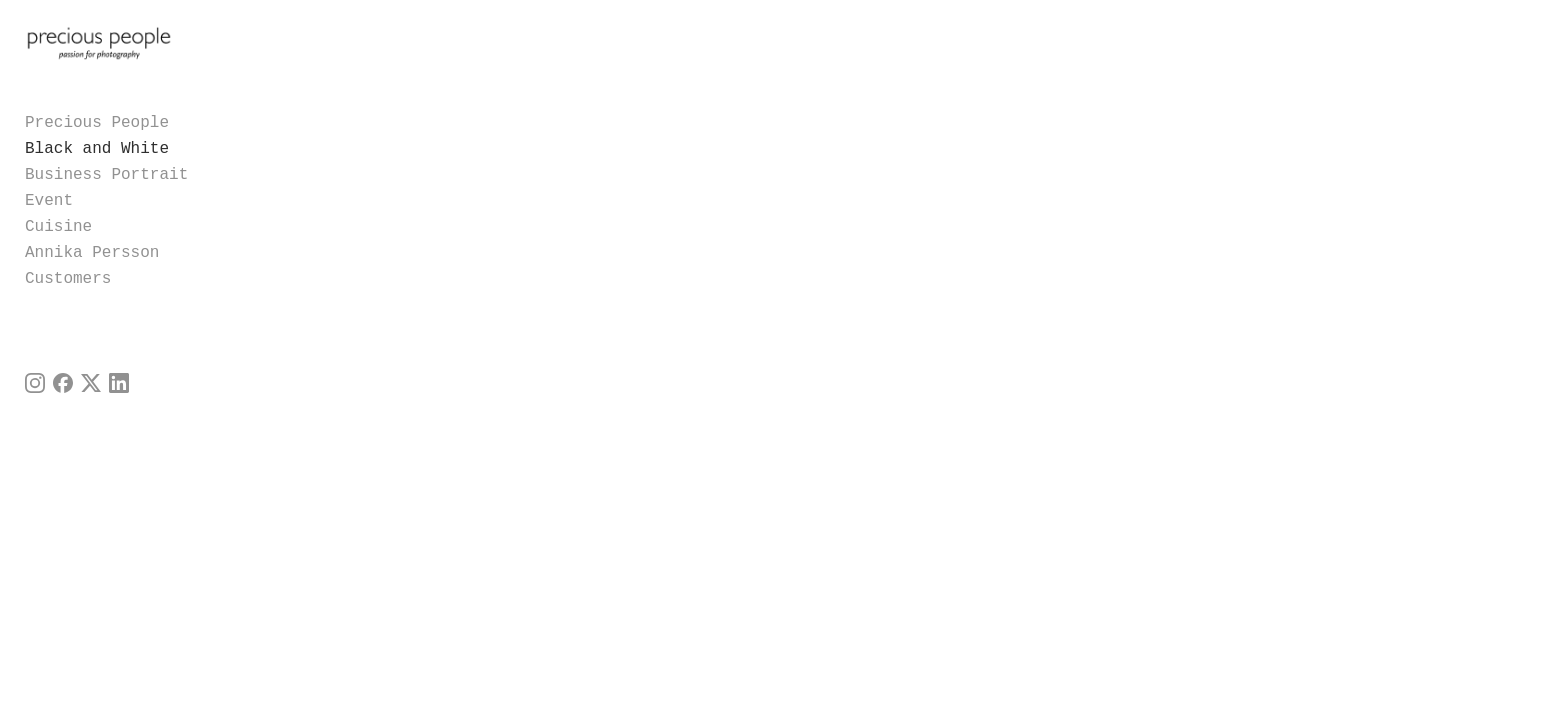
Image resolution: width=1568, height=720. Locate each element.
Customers (68, 302)
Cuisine (58, 250)
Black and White (97, 172)
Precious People (97, 146)
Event (49, 224)
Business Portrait (106, 198)
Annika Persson (92, 276)
